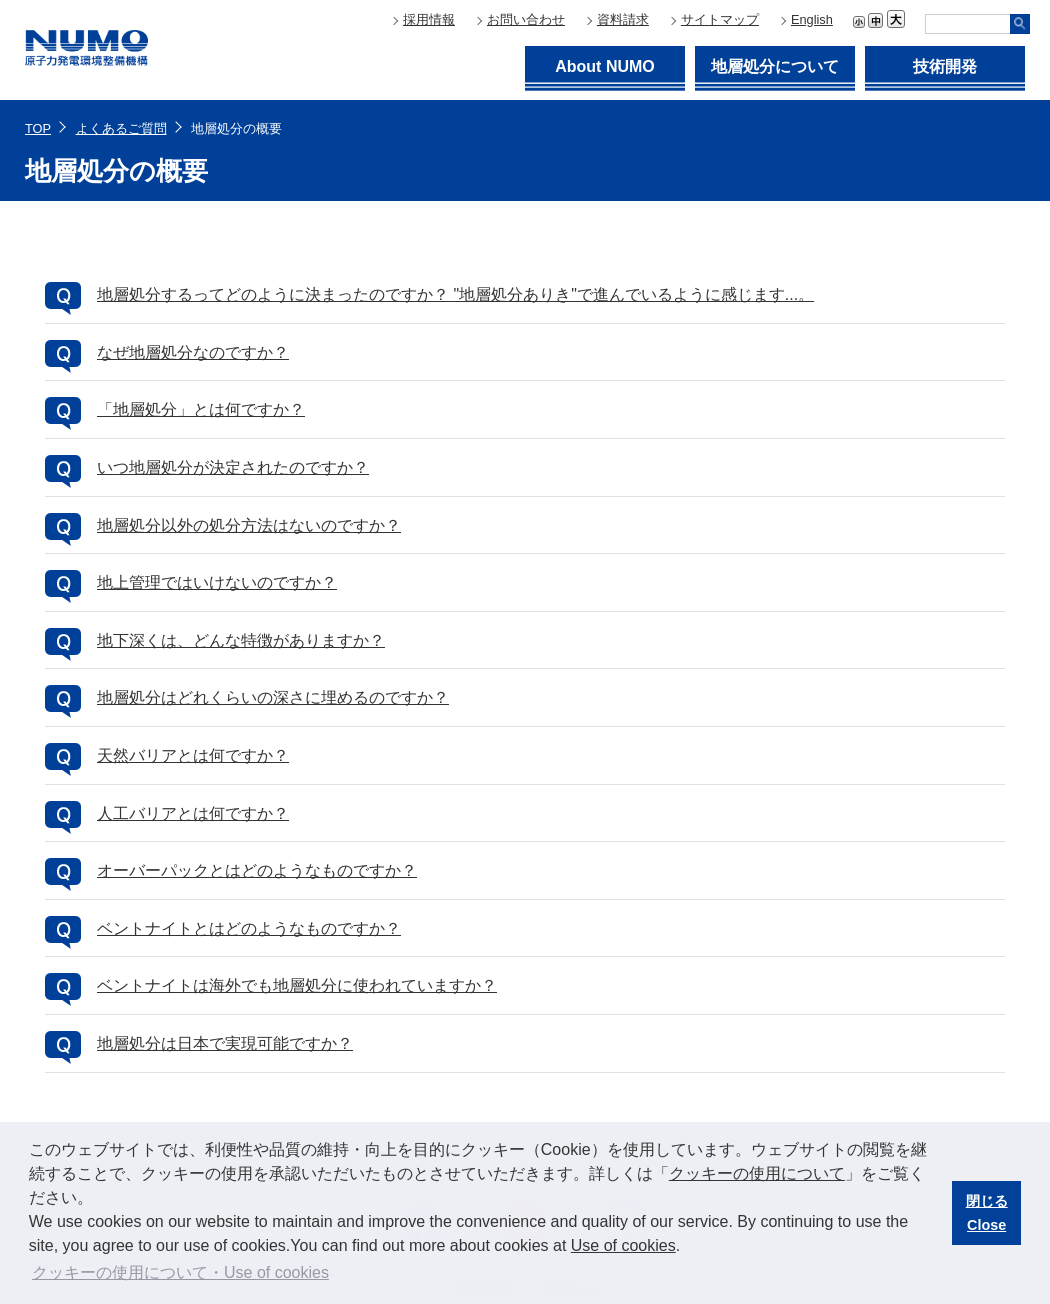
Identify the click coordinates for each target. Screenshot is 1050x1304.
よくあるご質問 (121, 128)
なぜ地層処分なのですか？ (193, 352)
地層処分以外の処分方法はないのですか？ (249, 525)
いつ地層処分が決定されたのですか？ (233, 467)
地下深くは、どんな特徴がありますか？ (241, 640)
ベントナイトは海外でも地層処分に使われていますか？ (297, 985)
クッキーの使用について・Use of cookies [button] (180, 1272)
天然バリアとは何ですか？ (193, 755)
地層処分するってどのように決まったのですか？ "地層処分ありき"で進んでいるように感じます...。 (455, 294)
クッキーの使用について (757, 1173)
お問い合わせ (526, 19)
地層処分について (775, 66)
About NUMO (605, 66)
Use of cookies (623, 1245)
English (812, 19)
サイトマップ (720, 19)
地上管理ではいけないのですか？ (217, 582)
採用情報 (429, 19)
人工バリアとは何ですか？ (193, 813)
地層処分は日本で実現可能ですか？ (225, 1043)
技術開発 (945, 66)
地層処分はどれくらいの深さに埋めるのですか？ (273, 697)
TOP (38, 128)
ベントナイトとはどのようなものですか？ (249, 928)
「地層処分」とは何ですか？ (201, 409)
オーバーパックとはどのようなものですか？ (257, 870)
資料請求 (623, 19)
